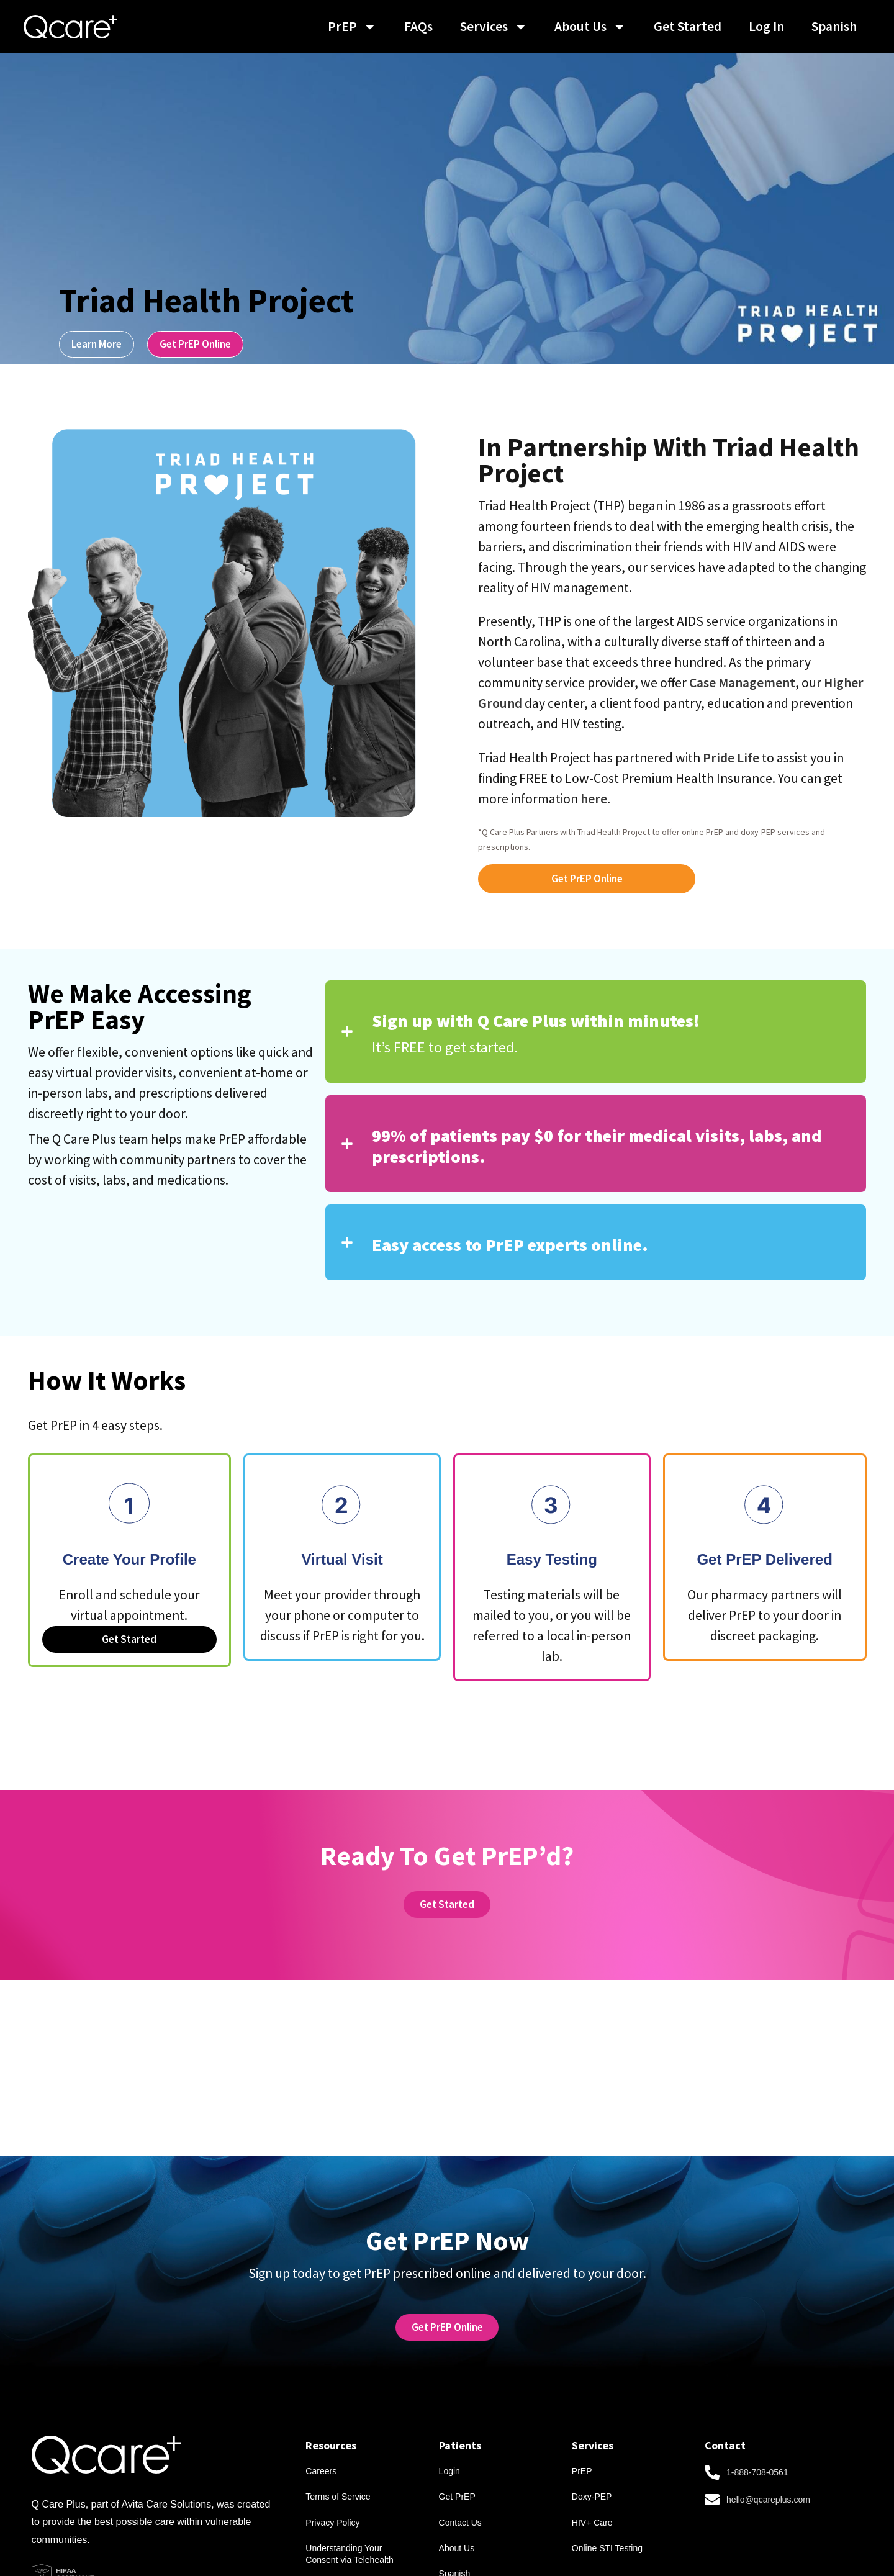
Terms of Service (337, 2469)
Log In (766, 26)
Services (494, 27)
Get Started (687, 26)
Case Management (742, 682)
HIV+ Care (592, 2496)
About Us (590, 27)
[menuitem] (834, 27)
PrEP (352, 27)
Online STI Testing (607, 2524)
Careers (320, 2441)
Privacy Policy (332, 2496)
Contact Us (460, 2496)
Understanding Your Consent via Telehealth (349, 2530)
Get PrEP (457, 2469)
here (593, 798)
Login (449, 2441)
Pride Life (731, 757)
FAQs (418, 26)
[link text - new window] (447, 2293)
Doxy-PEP (592, 2469)
